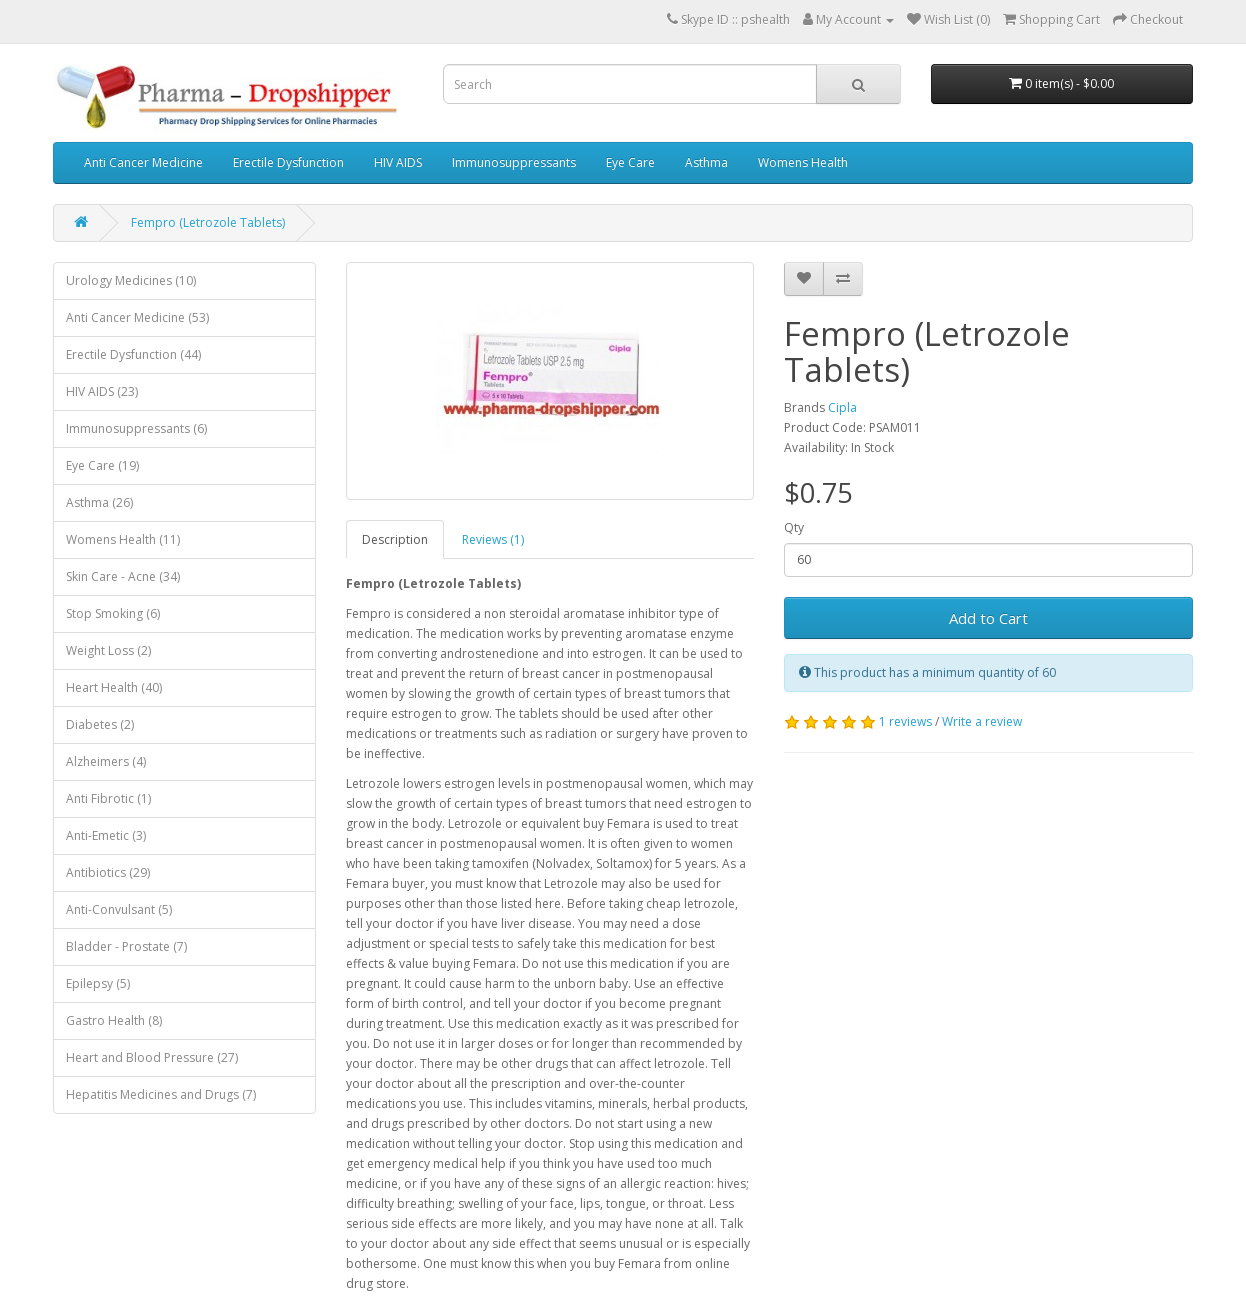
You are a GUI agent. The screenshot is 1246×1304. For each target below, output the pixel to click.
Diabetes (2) (100, 724)
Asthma (706, 162)
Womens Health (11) (123, 539)
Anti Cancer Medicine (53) (137, 317)
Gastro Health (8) (114, 1020)
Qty (794, 527)
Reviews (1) (493, 539)
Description (395, 539)
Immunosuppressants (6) (136, 428)
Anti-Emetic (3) (106, 835)
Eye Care (630, 162)
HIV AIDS (398, 162)
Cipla (842, 407)
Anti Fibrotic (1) (108, 798)
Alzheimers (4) (106, 761)
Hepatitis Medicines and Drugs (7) (161, 1094)
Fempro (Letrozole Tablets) (208, 222)
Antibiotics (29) (108, 872)
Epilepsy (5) (98, 983)
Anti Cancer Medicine (143, 162)
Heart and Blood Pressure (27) (152, 1057)
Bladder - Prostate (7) (126, 946)
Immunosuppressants (514, 162)
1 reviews (905, 721)
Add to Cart (988, 618)
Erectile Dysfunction (288, 162)
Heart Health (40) (114, 687)
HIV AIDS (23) (102, 391)
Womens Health (803, 162)
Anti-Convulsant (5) (119, 909)
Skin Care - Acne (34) (123, 576)
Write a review (982, 721)
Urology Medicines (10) (131, 280)
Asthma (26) (99, 502)
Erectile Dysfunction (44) (133, 354)
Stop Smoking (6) (113, 613)
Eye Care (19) (102, 465)
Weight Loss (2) (108, 650)
